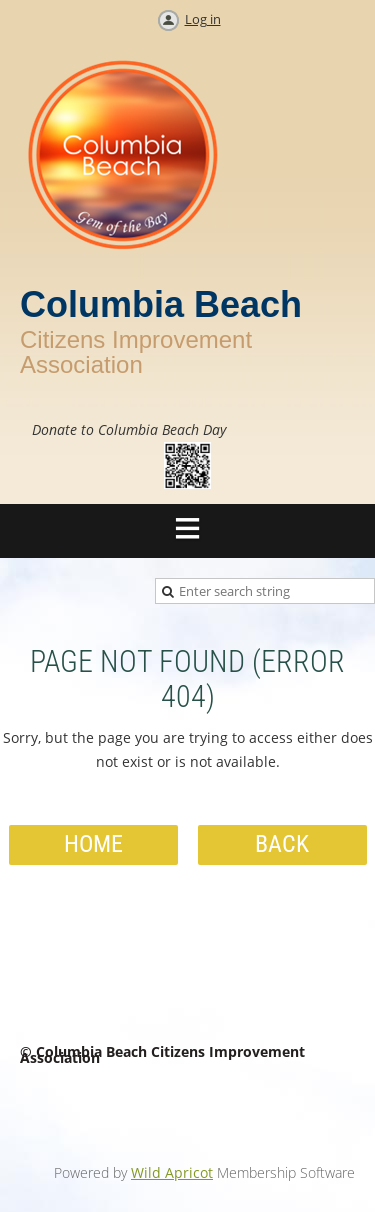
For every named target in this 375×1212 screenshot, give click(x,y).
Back (282, 844)
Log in (203, 19)
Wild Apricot (172, 1172)
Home (93, 844)
